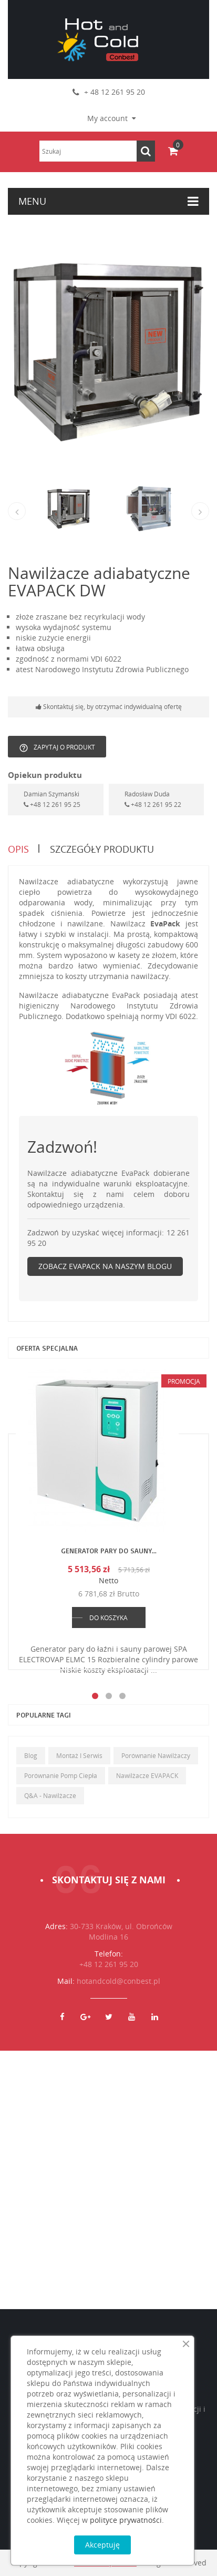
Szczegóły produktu (102, 849)
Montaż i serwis (79, 1755)
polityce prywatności (126, 2520)
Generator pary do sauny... (109, 1550)
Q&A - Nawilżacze (50, 1795)
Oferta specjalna (47, 1347)
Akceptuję (102, 2545)
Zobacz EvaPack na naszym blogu (105, 1266)
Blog (30, 1755)
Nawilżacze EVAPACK (147, 1775)
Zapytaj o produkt (57, 748)
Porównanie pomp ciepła (60, 1775)
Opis (18, 849)
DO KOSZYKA (108, 1617)
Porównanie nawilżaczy (155, 1755)
